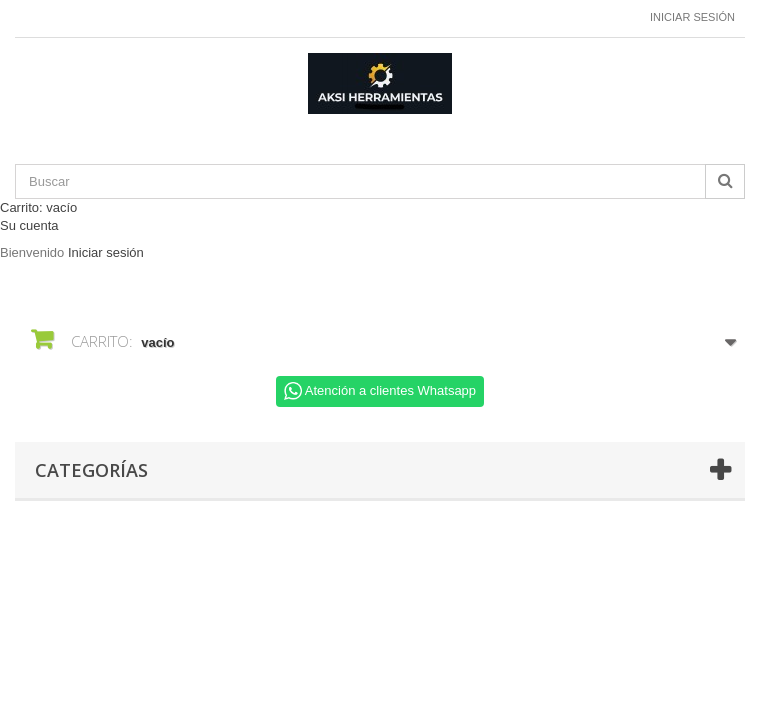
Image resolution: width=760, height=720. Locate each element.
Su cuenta (29, 225)
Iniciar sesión (692, 17)
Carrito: (38, 207)
